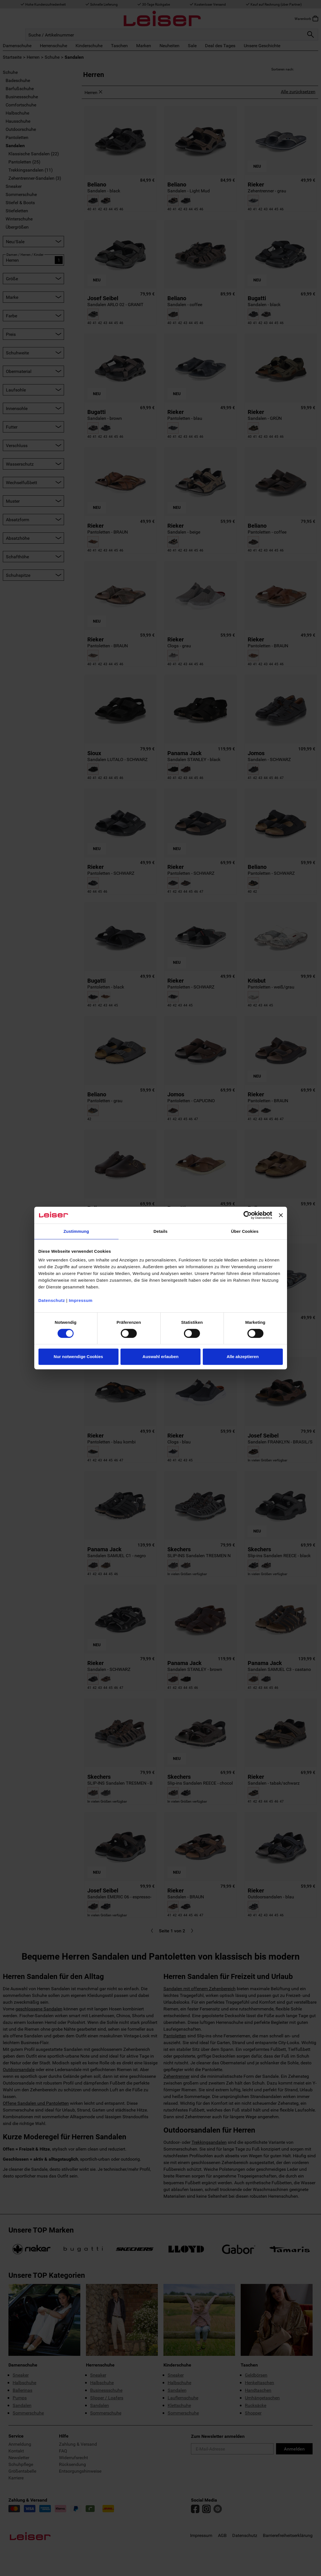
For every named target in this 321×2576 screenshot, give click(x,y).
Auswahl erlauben (160, 1356)
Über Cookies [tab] (245, 1231)
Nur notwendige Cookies (78, 1356)
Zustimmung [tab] (76, 1231)
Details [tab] (161, 1231)
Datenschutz (51, 1300)
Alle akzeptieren (243, 1356)
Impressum (81, 1300)
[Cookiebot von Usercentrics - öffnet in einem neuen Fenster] (247, 1215)
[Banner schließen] (281, 1215)
